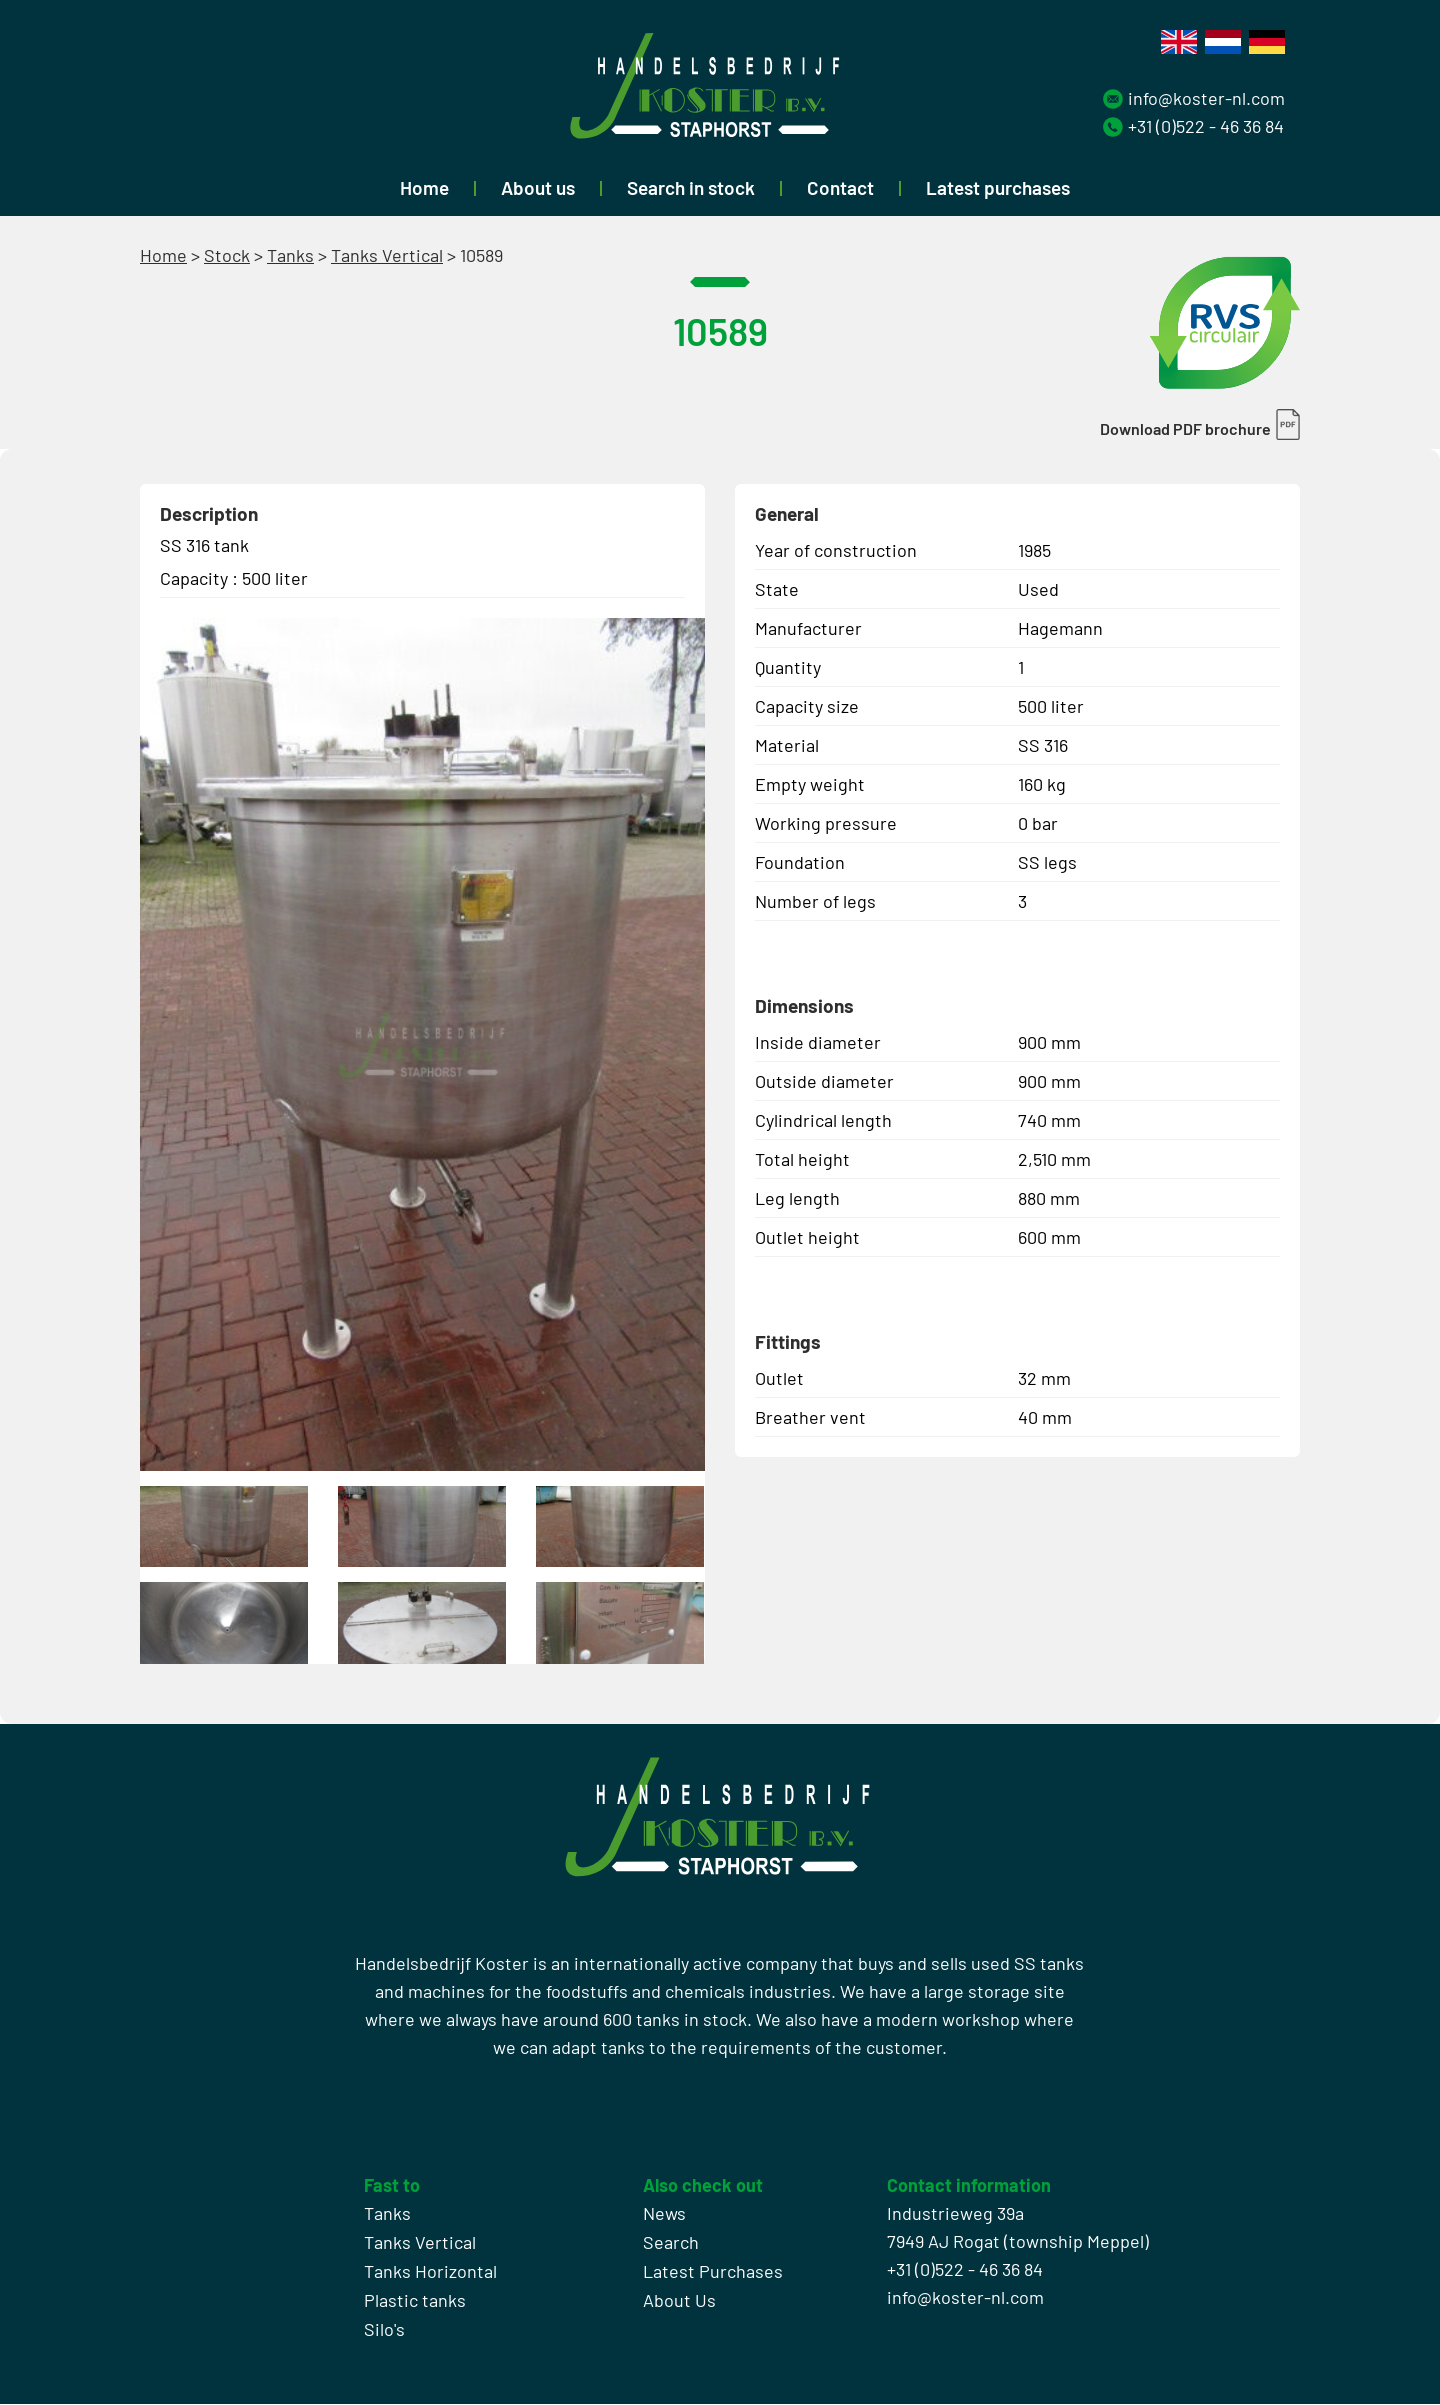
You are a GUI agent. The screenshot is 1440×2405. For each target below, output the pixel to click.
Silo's (384, 2330)
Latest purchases (998, 187)
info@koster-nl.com (1206, 98)
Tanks (290, 255)
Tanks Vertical (387, 255)
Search (671, 2243)
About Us (679, 2301)
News (664, 2214)
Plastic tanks (415, 2301)
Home (424, 187)
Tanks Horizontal (430, 2272)
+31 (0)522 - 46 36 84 (1206, 126)
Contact (840, 187)
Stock (227, 255)
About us (538, 187)
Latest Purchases (713, 2272)
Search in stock (691, 187)
